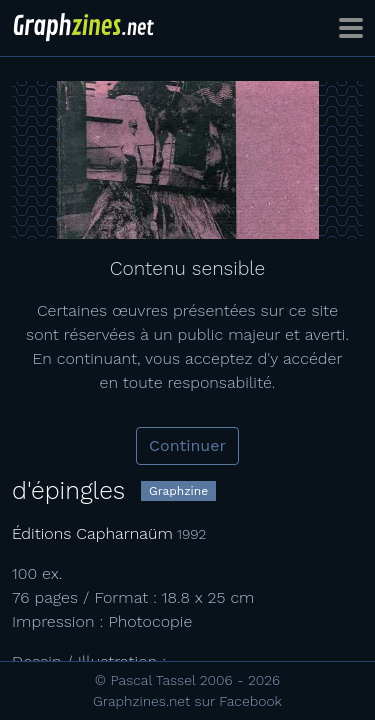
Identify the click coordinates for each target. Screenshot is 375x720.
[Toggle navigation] (351, 28)
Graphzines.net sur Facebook (187, 701)
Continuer (187, 445)
